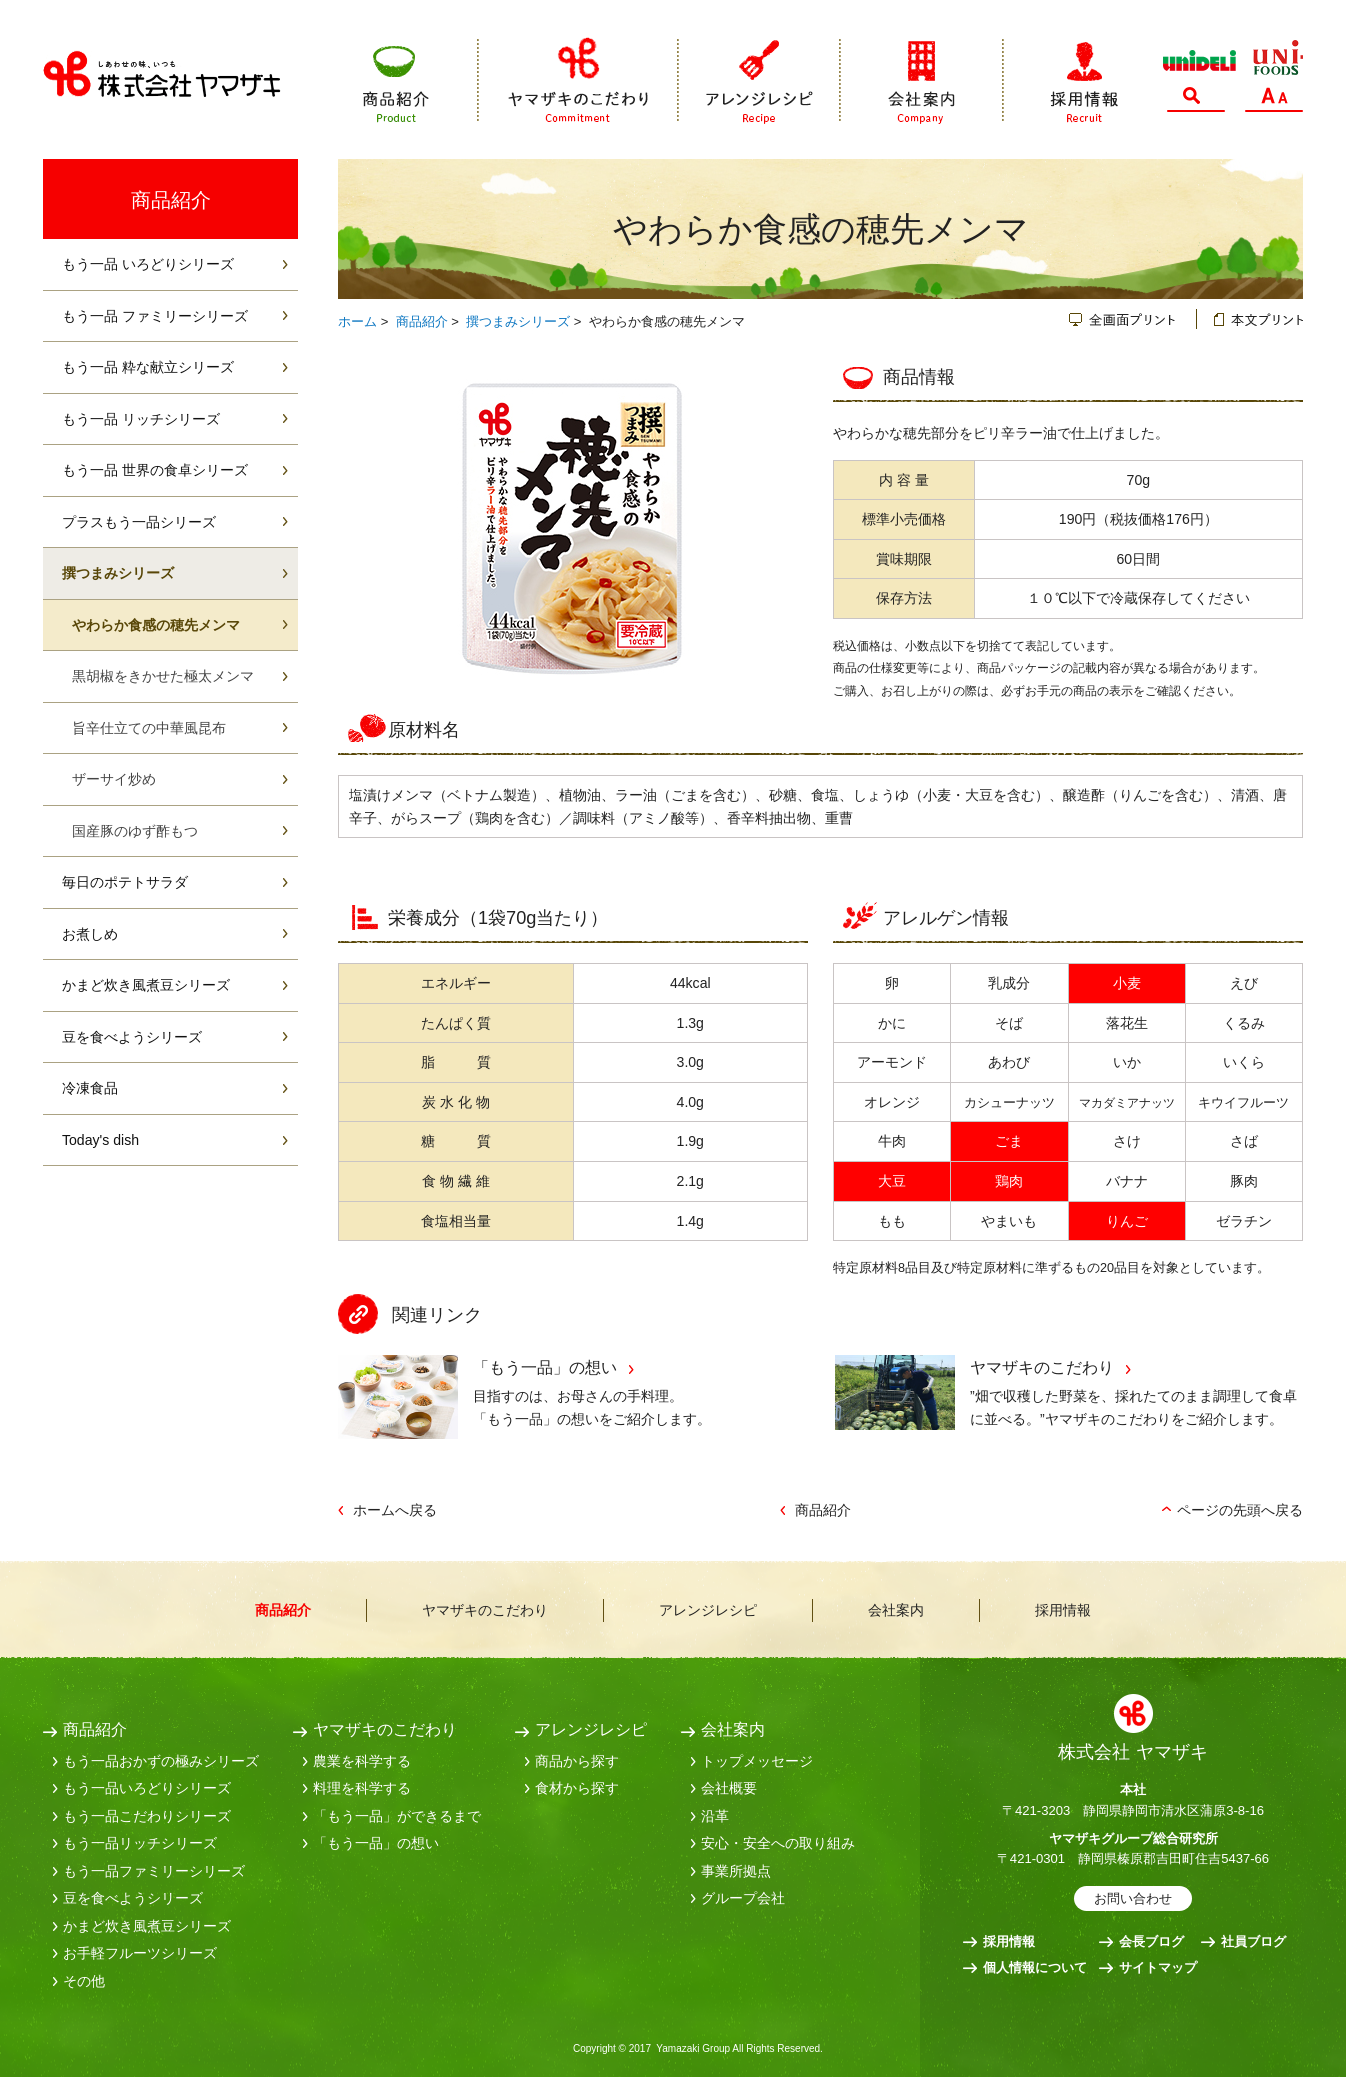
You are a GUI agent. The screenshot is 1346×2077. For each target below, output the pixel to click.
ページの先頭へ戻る (1240, 1510)
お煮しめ (90, 934)
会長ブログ (1151, 1941)
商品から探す (577, 1761)
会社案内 (922, 80)
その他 (84, 1981)
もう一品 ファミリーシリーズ (155, 316)
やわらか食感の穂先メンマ (156, 625)
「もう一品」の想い (545, 1367)
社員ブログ (1253, 1941)
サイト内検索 (1196, 99)
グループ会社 (743, 1898)
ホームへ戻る (395, 1510)
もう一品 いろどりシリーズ (148, 264)
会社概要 (729, 1788)
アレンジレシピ (760, 80)
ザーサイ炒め (114, 779)
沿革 (715, 1816)
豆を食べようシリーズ (132, 1037)
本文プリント (1250, 319)
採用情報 (1061, 80)
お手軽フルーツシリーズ (140, 1953)
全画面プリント (1133, 319)
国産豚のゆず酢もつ (135, 831)
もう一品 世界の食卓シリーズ (155, 470)
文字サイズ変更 (1274, 99)
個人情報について (1035, 1967)
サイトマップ (1158, 1967)
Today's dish (100, 1140)
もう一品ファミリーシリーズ (154, 1871)
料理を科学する (362, 1788)
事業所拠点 (736, 1871)
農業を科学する (362, 1761)
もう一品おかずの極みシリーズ (161, 1761)
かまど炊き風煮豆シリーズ (146, 985)
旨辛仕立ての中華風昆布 (149, 728)
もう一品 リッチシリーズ (141, 419)
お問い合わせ (1133, 1898)
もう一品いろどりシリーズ (147, 1788)
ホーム (357, 321)
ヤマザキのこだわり (579, 80)
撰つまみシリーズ (518, 321)
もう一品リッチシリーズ (140, 1843)
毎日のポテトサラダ (125, 882)
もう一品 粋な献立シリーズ (148, 367)
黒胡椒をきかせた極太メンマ (163, 676)
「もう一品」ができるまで (397, 1816)
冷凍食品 (90, 1088)
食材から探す (577, 1788)
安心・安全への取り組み (778, 1843)
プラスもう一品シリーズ (139, 522)
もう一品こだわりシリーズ (147, 1816)
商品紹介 (421, 80)
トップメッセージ (757, 1761)
